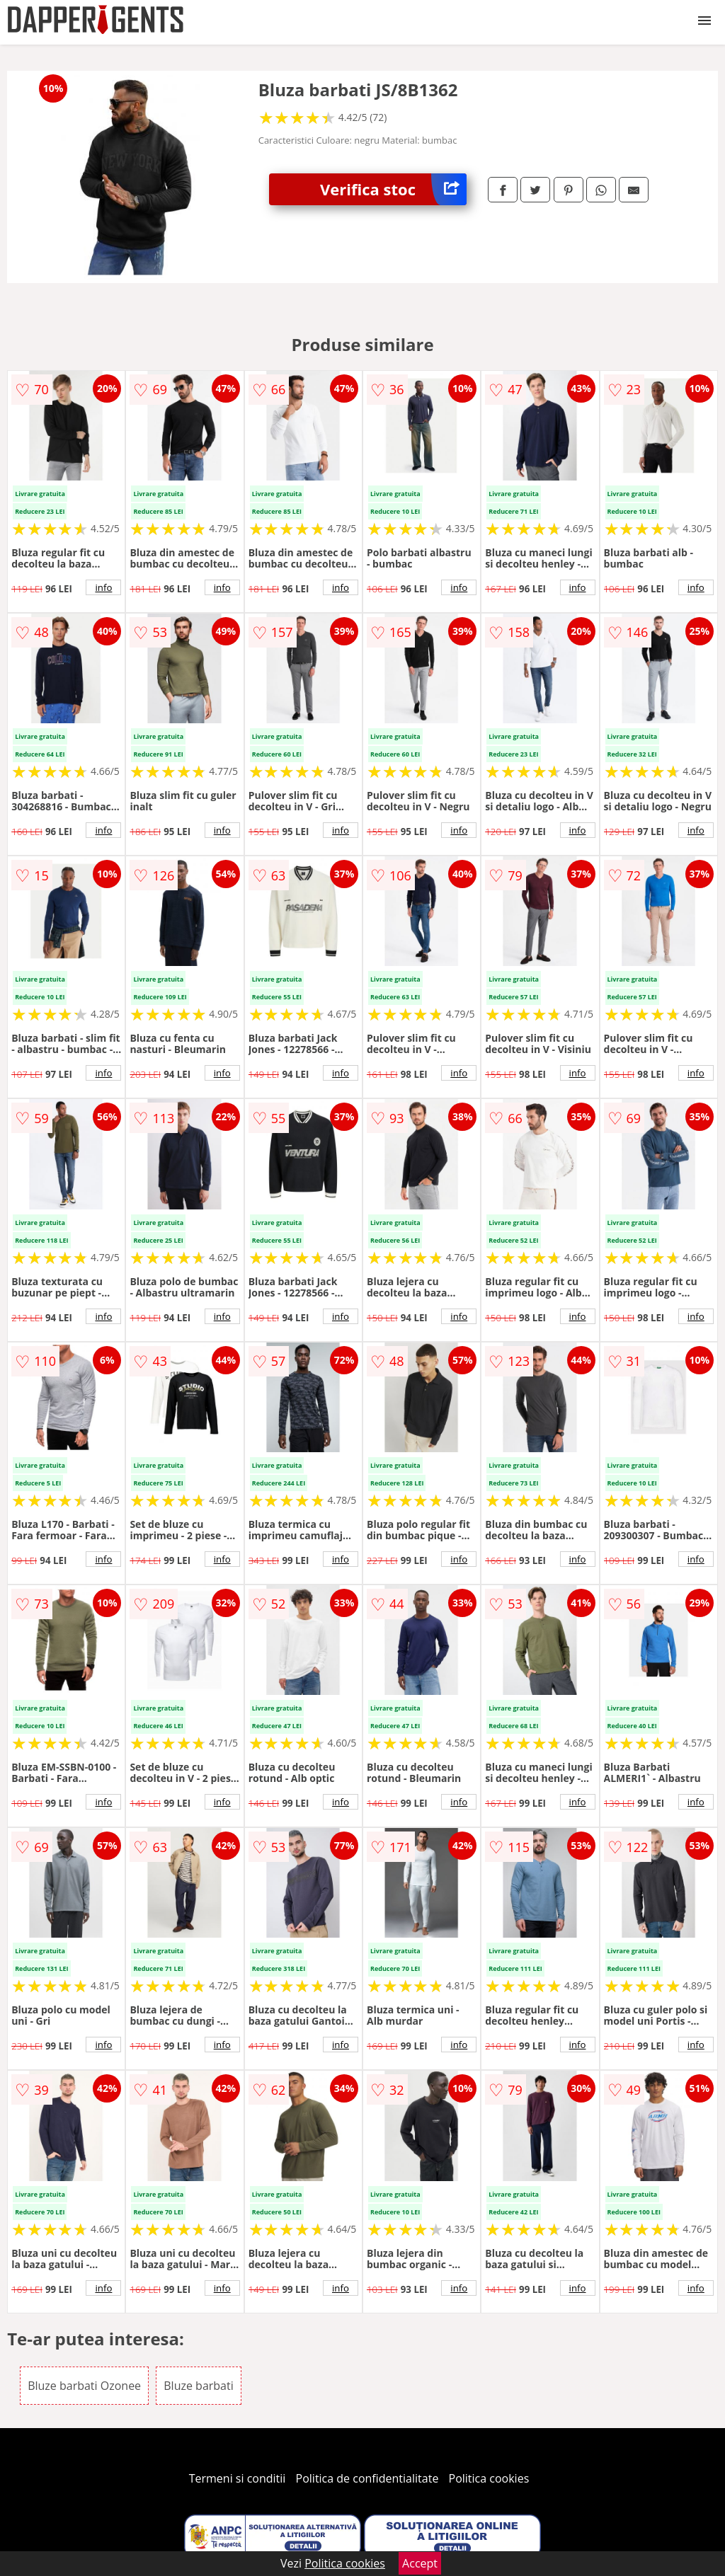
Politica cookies (489, 2478)
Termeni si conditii (237, 2478)
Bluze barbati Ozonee (84, 2385)
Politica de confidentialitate (367, 2478)
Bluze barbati (198, 2385)
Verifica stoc (393, 189)
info (103, 587)
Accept (420, 2563)
